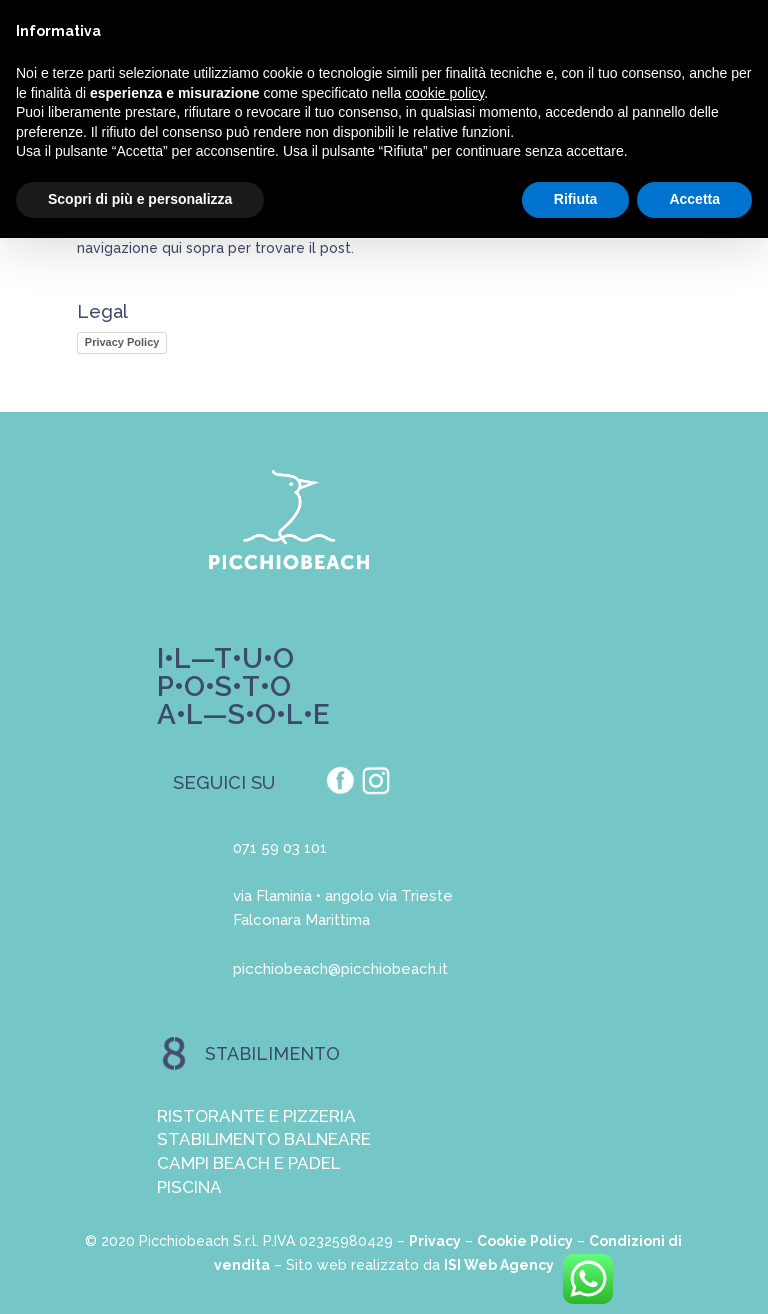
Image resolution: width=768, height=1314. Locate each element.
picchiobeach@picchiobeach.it (340, 969)
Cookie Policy (525, 1241)
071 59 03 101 (280, 848)
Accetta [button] (694, 199)
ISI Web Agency (499, 1265)
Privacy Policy (122, 342)
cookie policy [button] (444, 93)
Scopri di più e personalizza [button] (140, 199)
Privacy (435, 1241)
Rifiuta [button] (576, 199)
